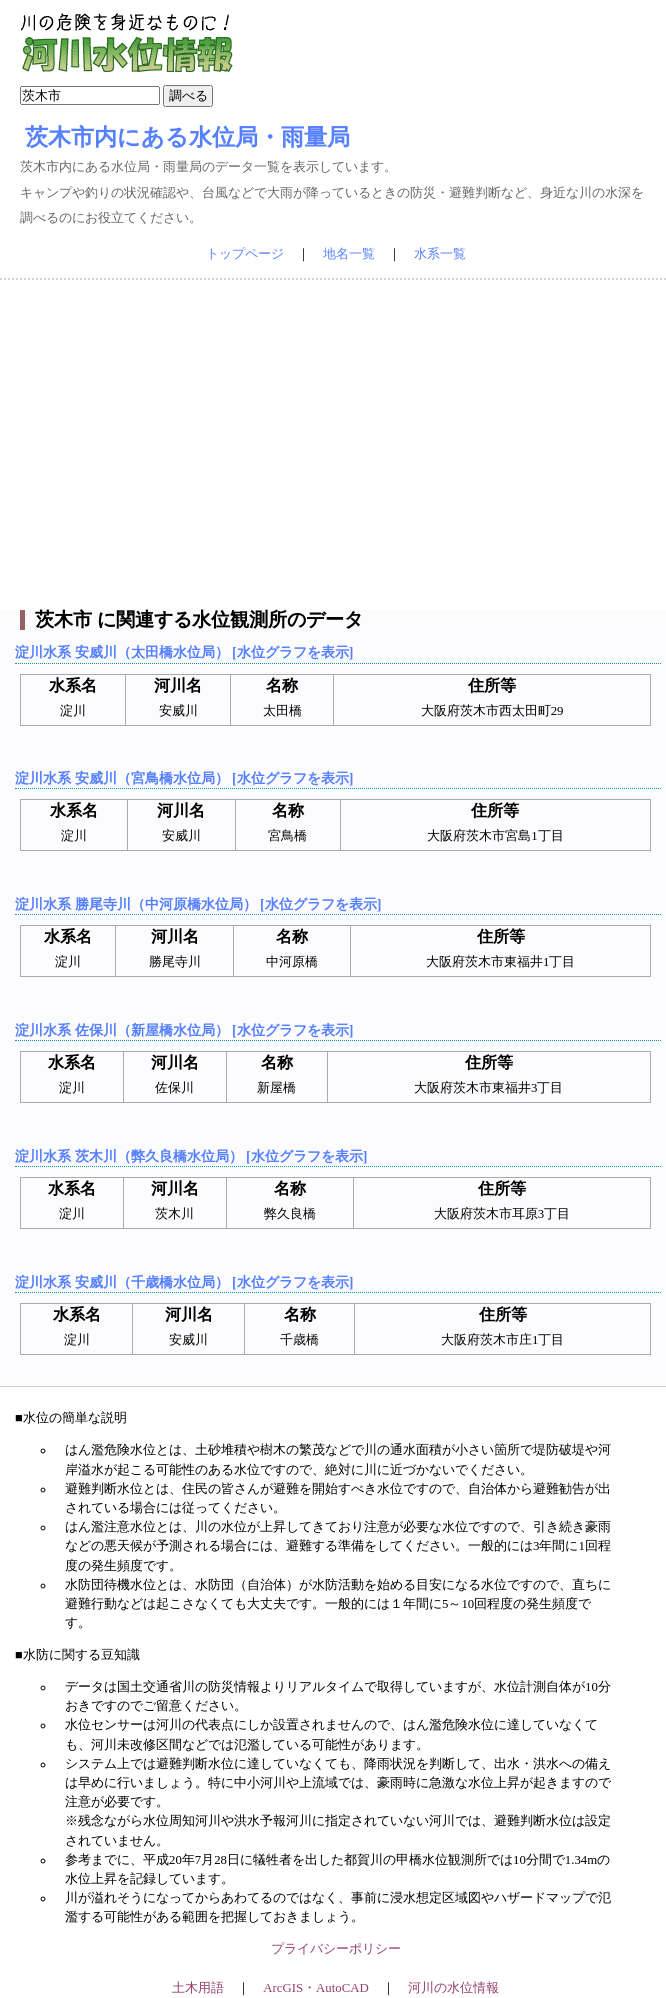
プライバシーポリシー (336, 1949)
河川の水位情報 (453, 1988)
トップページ (245, 254)
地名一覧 (349, 254)
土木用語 (198, 1988)
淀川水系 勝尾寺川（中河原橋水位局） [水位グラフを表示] (198, 904)
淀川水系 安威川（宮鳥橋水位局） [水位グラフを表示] (184, 778)
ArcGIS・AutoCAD (315, 1988)
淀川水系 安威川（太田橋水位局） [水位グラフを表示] (184, 652)
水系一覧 (440, 254)
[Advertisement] (333, 445)
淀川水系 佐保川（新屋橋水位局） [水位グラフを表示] (184, 1030)
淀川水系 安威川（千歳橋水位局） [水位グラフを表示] (184, 1282)
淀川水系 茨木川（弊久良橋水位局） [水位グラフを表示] (191, 1156)
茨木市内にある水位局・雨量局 (187, 137)
